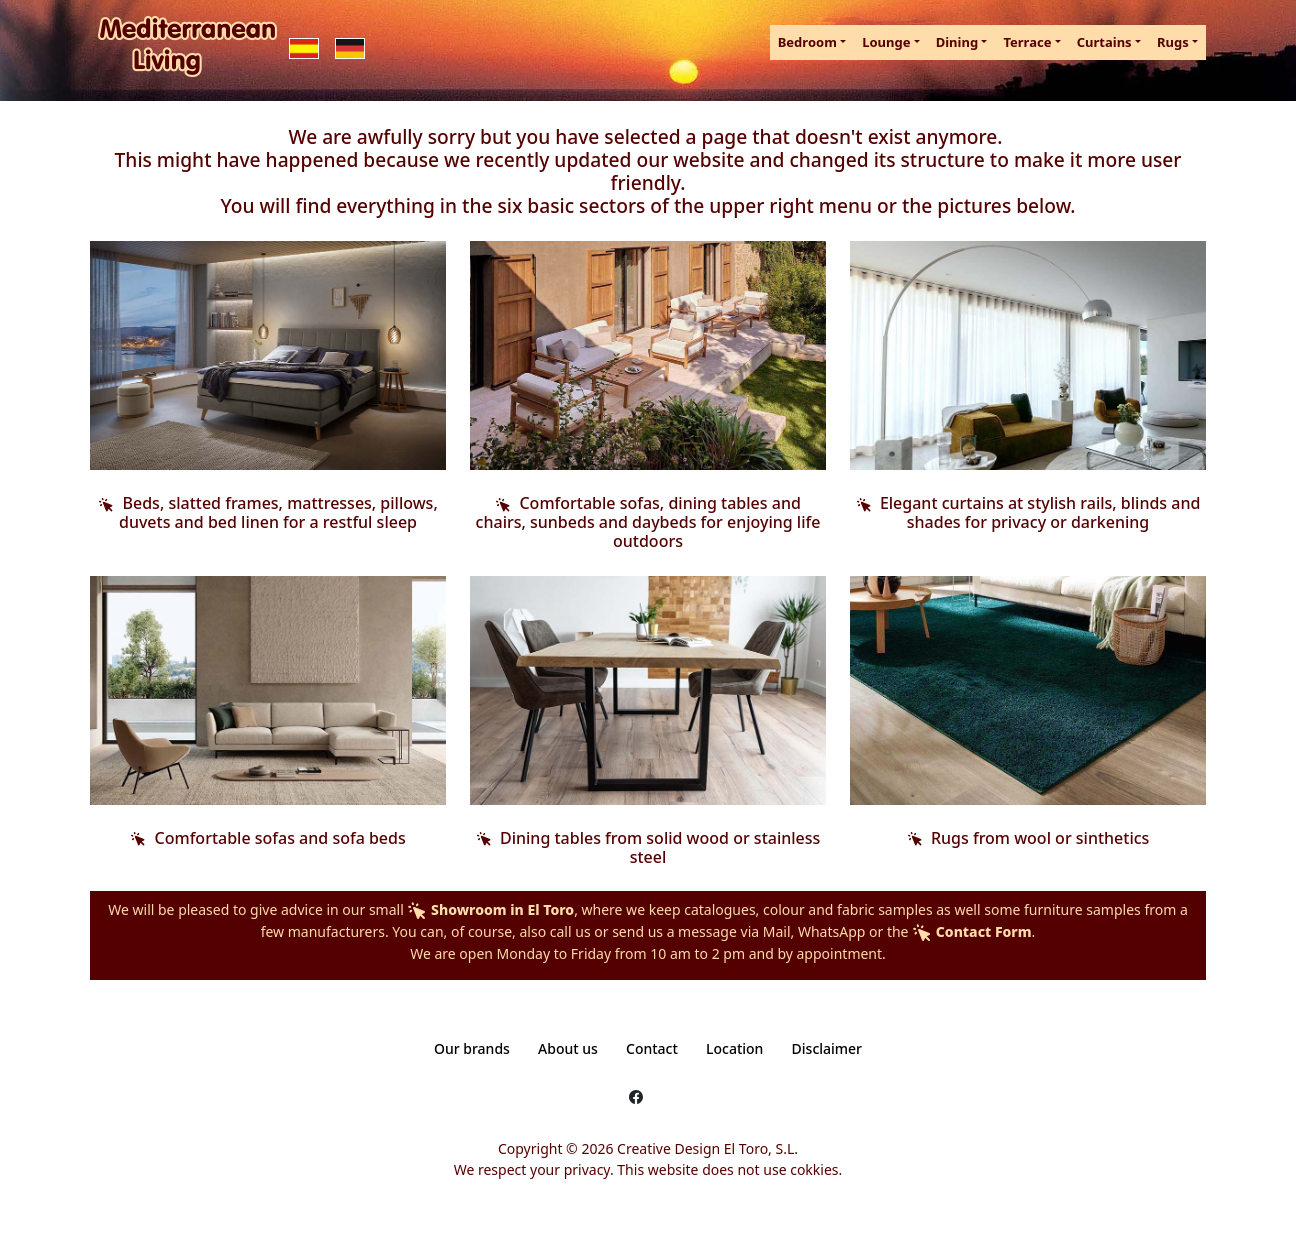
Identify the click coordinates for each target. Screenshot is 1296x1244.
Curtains (1104, 42)
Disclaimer (827, 1048)
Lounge (886, 42)
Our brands (472, 1048)
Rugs (1173, 42)
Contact (652, 1048)
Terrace (1027, 42)
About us (568, 1048)
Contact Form (971, 931)
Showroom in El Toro (490, 909)
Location (734, 1048)
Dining (957, 42)
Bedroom (807, 42)
